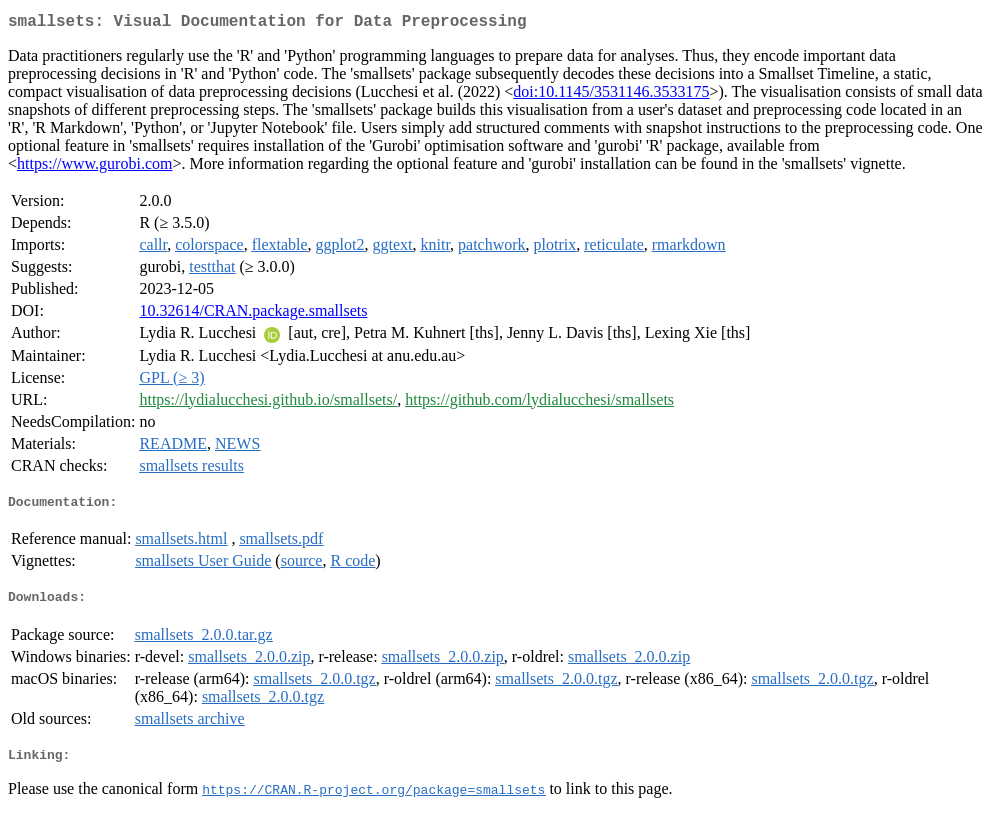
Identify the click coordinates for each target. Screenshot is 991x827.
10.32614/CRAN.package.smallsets (253, 314)
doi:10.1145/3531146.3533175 (611, 95)
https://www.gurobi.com (94, 167)
